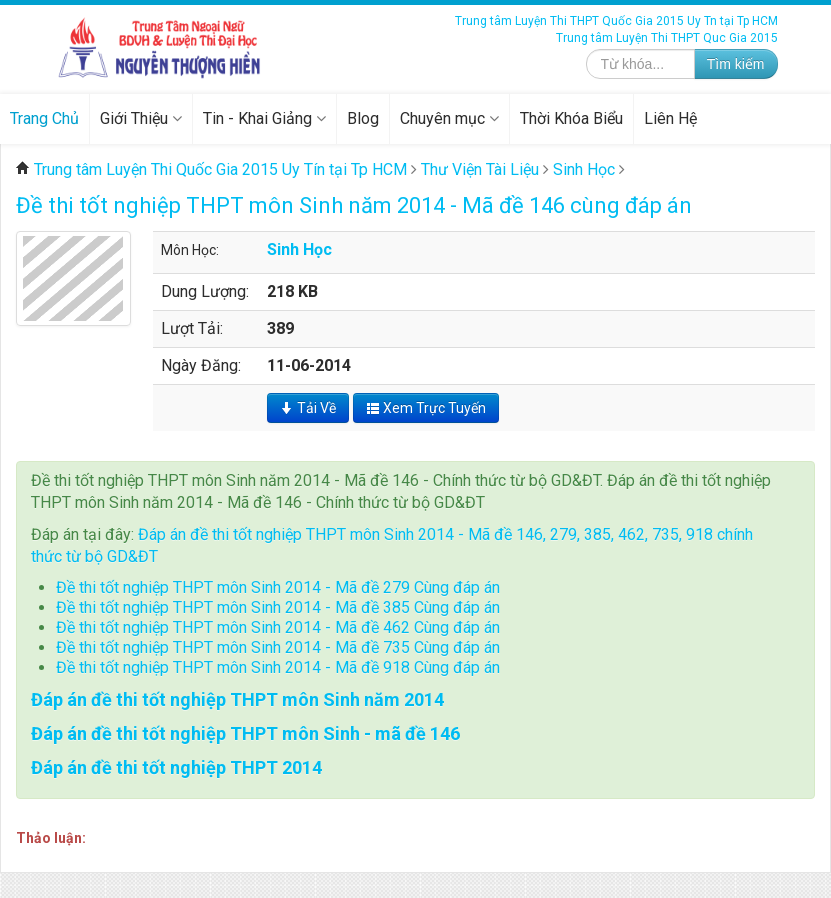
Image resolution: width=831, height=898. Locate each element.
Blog (363, 118)
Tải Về (308, 408)
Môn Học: (190, 250)
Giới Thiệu (141, 118)
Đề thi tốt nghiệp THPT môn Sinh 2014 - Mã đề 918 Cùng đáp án (278, 667)
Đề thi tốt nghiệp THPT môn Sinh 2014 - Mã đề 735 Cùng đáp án (278, 647)
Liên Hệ (670, 118)
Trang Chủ (44, 118)
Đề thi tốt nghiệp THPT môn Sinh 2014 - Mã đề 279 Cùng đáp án (278, 587)
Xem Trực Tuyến (426, 408)
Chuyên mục (449, 118)
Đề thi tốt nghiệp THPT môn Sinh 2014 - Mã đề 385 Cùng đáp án (278, 607)
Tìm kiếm (736, 64)
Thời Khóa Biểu (571, 118)
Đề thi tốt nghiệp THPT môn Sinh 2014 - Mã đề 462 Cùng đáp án (278, 627)
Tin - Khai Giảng (264, 118)
